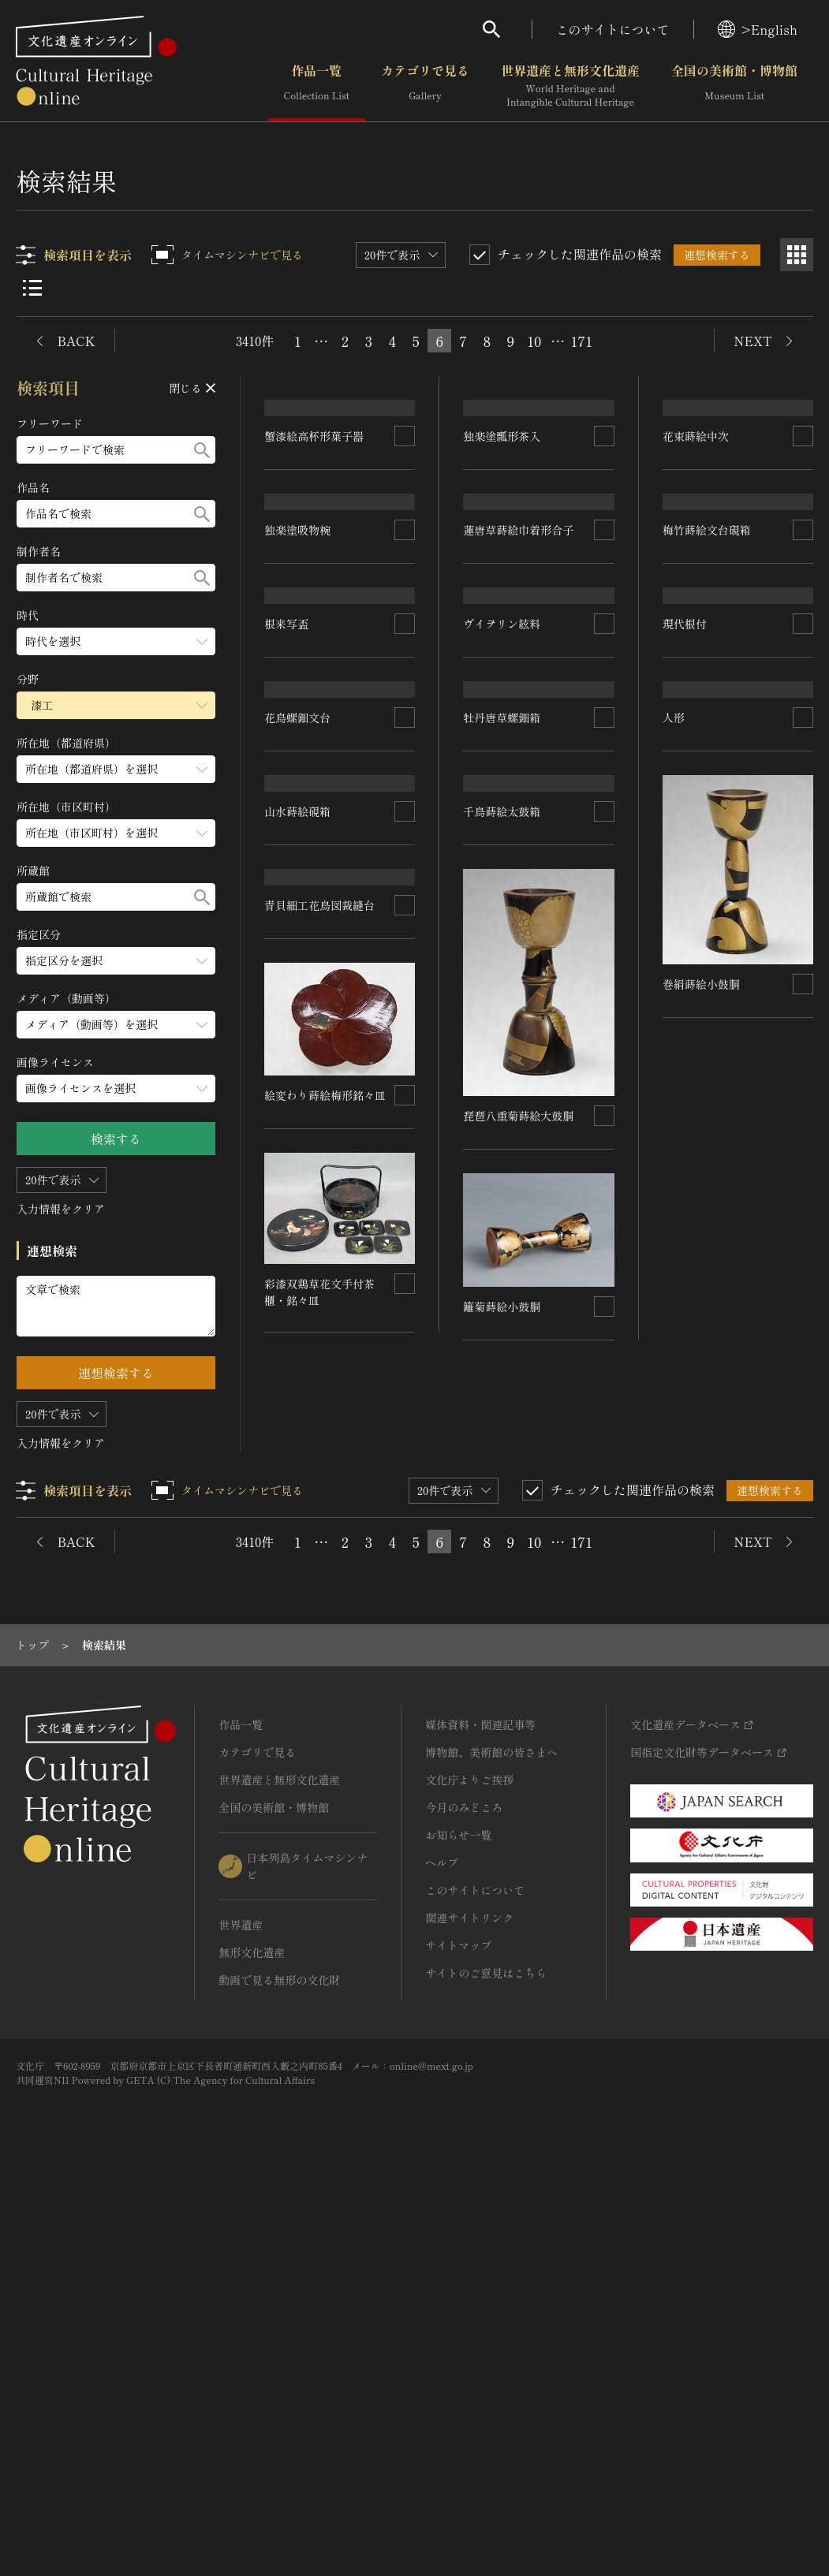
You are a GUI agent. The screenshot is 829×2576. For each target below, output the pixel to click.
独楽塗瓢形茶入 (507, 532)
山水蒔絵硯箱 (496, 1080)
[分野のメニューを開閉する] (116, 705)
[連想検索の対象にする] (404, 532)
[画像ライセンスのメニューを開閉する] (116, 1088)
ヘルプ (441, 2257)
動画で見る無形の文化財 (279, 2375)
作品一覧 (316, 86)
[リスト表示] (32, 287)
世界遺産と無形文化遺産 (570, 86)
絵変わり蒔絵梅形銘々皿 (723, 1680)
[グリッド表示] (796, 254)
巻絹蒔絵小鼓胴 (701, 1489)
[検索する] (202, 450)
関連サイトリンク (469, 2313)
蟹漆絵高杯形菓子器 (314, 532)
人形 (275, 1610)
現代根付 (685, 1223)
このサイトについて (613, 29)
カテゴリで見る (425, 86)
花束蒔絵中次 (701, 646)
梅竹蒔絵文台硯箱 (308, 913)
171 (581, 340)
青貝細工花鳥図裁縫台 (319, 1351)
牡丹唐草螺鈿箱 (701, 1002)
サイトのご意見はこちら (486, 2368)
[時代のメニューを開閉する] (116, 641)
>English (757, 29)
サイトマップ (458, 2340)
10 (534, 340)
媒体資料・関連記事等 (480, 2119)
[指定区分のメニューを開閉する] (116, 961)
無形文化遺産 (251, 2347)
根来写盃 (490, 900)
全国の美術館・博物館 (734, 86)
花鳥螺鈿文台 (297, 1082)
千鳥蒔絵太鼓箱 (501, 1281)
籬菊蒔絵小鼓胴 (501, 1776)
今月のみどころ (463, 2202)
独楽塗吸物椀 (297, 723)
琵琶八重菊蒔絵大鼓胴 (518, 1586)
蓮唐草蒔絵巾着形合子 (518, 723)
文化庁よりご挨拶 (469, 2175)
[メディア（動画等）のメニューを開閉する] (116, 1024)
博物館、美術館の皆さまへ (491, 2147)
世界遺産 (240, 2320)
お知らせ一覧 (458, 2230)
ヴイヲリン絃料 (701, 833)
